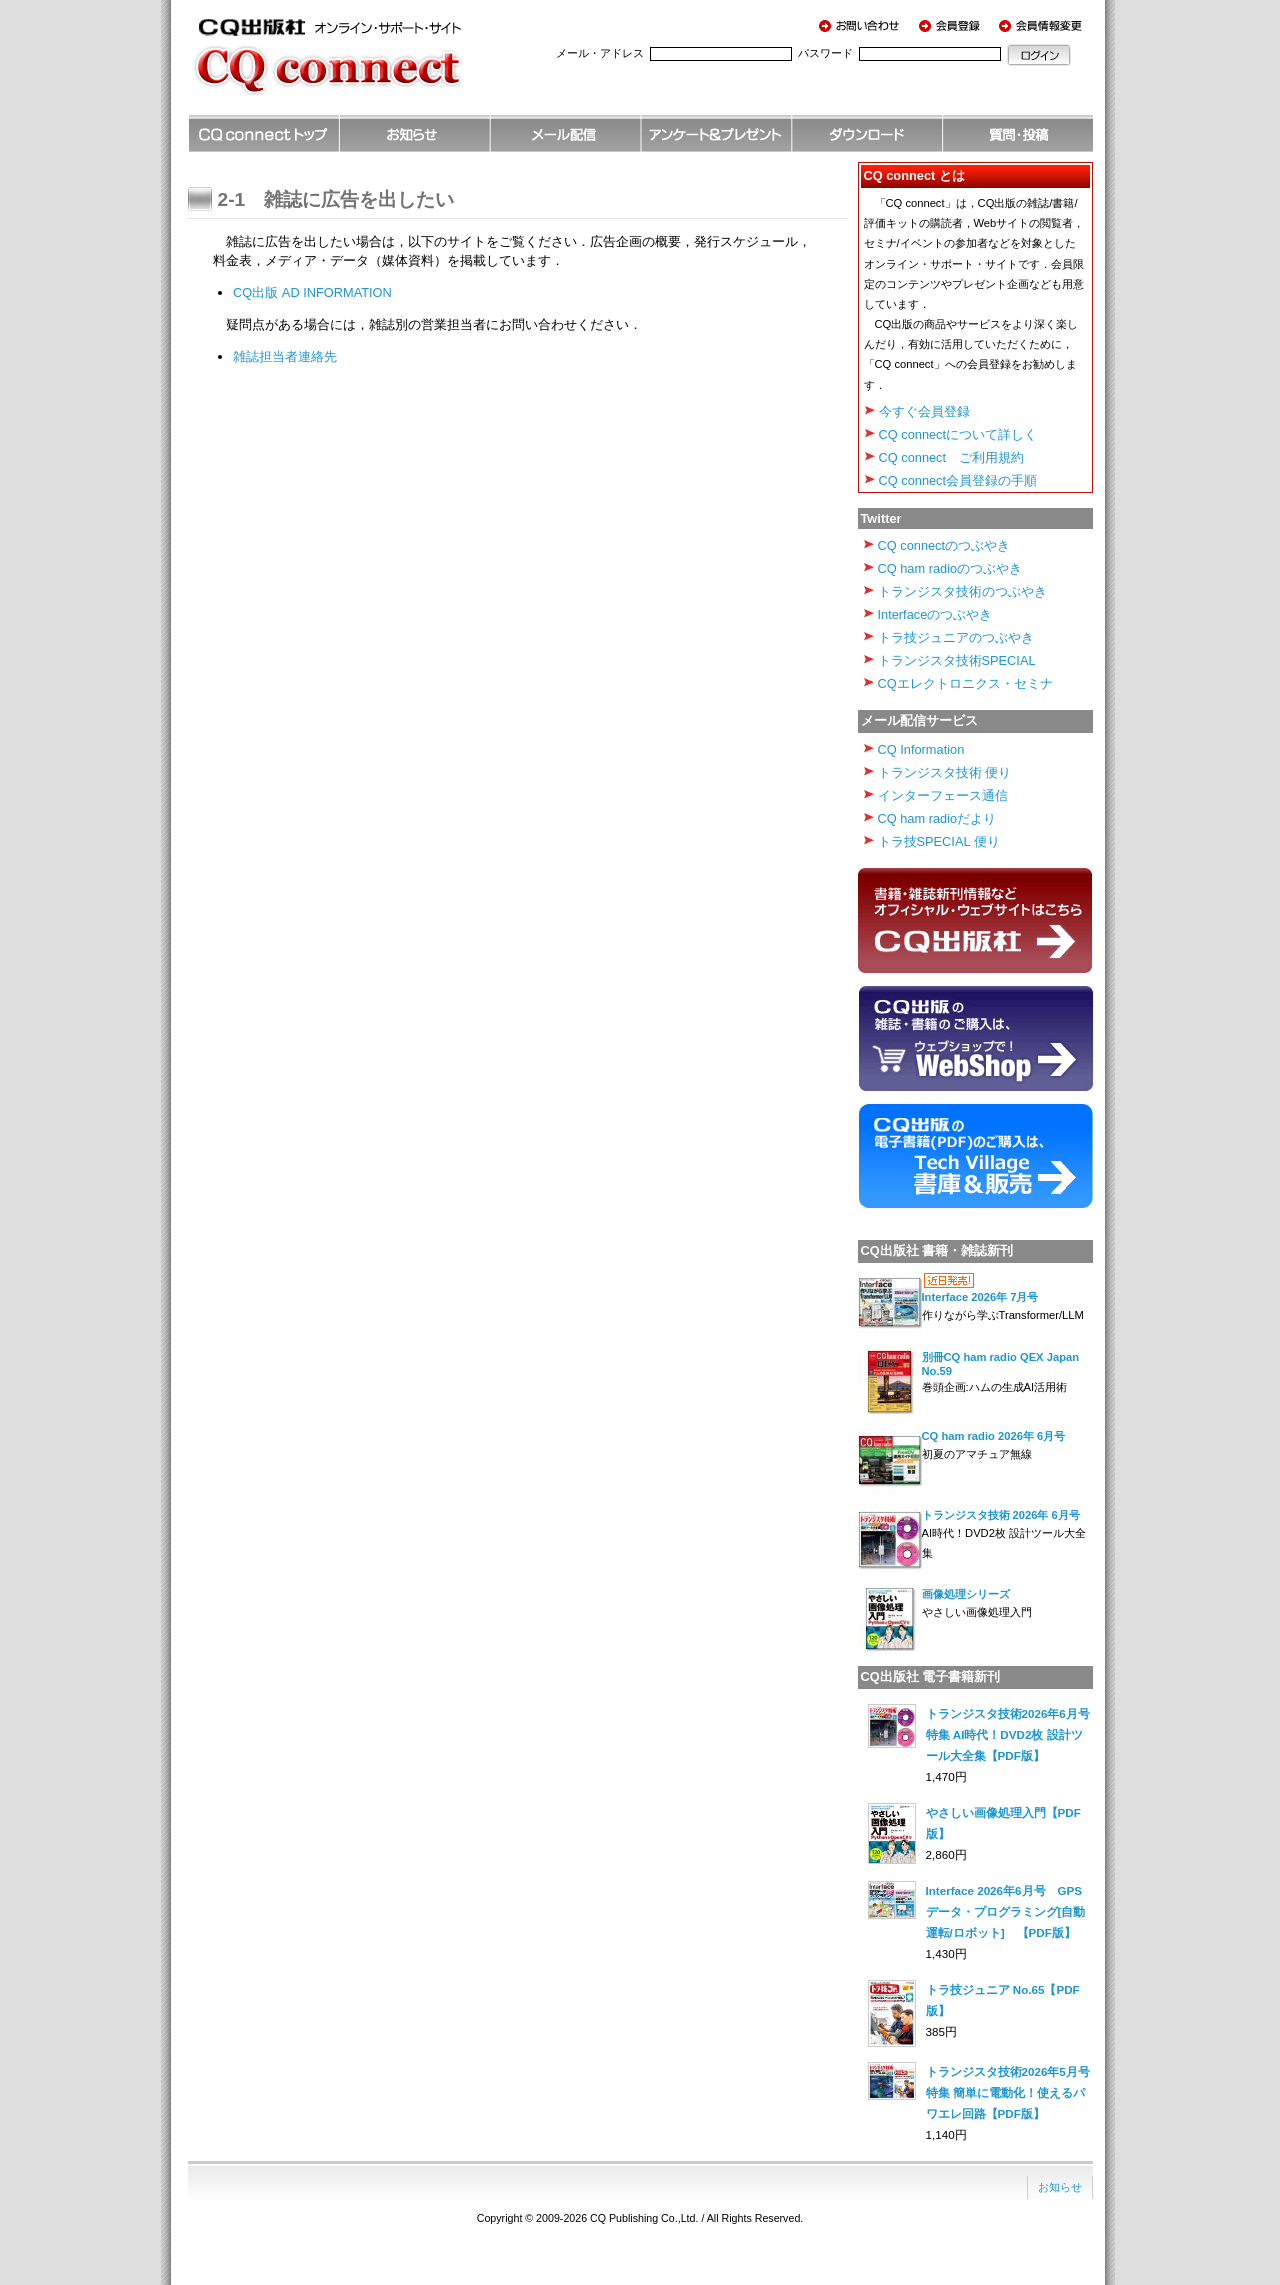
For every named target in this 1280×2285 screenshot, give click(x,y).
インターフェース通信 (943, 795)
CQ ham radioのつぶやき (950, 568)
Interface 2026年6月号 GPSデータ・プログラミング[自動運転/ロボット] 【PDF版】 (1006, 1911)
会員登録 (953, 25)
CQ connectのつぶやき (944, 545)
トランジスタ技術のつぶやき (962, 591)
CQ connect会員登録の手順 (958, 480)
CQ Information (921, 749)
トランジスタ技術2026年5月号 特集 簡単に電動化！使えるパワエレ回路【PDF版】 (1014, 2092)
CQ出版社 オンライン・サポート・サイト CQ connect (358, 65)
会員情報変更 (1043, 25)
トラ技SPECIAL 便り (939, 841)
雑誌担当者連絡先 (285, 356)
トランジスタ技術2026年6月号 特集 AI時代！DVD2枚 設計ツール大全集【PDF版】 (1014, 1734)
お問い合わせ (863, 25)
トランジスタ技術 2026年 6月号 (1001, 1515)
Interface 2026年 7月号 (980, 1297)
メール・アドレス (600, 53)
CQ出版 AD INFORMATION (312, 292)
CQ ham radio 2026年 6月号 (994, 1436)
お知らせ (1060, 2187)
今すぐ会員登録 (924, 411)
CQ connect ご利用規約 (952, 457)
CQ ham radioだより (937, 818)
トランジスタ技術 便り (945, 772)
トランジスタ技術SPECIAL (957, 660)
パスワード (825, 53)
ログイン (1039, 55)
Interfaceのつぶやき (935, 614)
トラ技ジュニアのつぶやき (956, 637)
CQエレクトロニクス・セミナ (965, 683)
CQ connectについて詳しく (958, 434)
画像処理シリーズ (966, 1594)
